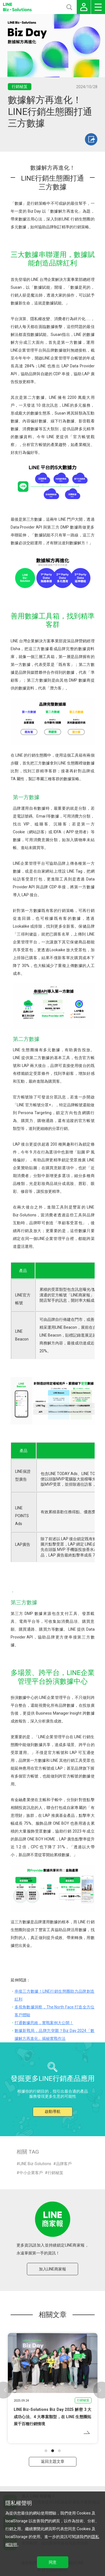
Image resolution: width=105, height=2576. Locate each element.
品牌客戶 (64, 2163)
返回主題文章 (52, 2461)
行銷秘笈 (55, 2172)
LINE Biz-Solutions (35, 2163)
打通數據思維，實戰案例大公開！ (44, 2022)
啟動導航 (52, 2111)
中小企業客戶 (31, 2172)
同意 (53, 2562)
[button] (46, 2450)
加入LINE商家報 (52, 2269)
